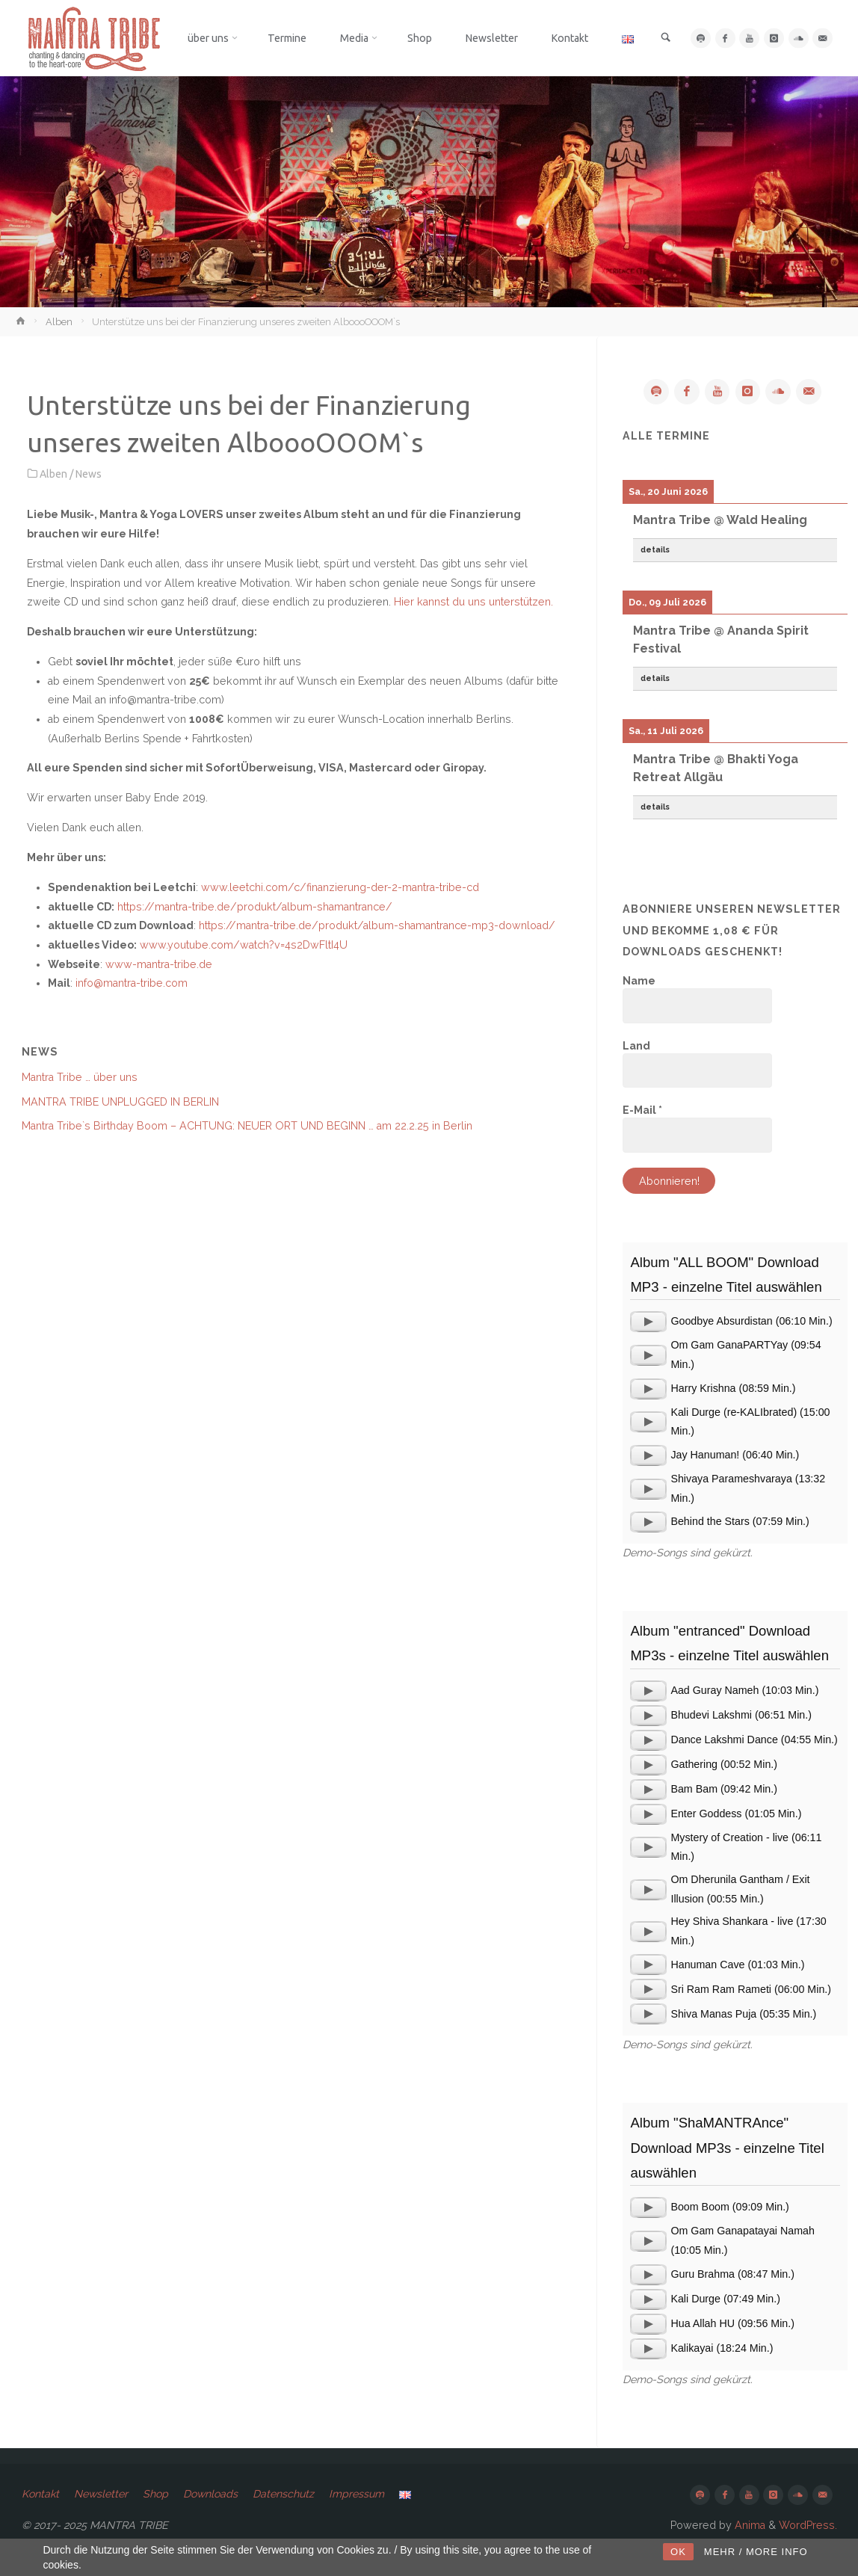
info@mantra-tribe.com (131, 983)
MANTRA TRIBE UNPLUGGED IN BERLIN (120, 1102)
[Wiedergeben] (648, 1322)
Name (639, 981)
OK (678, 2551)
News (88, 474)
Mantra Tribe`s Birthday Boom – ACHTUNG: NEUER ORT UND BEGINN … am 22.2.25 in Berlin (247, 1126)
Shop (157, 2494)
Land (636, 1046)
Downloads (212, 2494)
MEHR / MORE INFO (756, 2551)
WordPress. (808, 2525)
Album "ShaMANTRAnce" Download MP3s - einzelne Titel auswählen (727, 2148)
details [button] (655, 550)
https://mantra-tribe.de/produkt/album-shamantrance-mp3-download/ (377, 925)
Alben (59, 321)
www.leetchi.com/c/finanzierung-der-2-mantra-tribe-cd (340, 887)
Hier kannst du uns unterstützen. (473, 602)
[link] (666, 39)
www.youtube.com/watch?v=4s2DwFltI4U (244, 945)
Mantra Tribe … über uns (80, 1077)
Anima (748, 2525)
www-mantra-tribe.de (158, 964)
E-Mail (642, 1111)
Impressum (359, 2494)
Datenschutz (286, 2494)
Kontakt (41, 2494)
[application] (648, 1322)
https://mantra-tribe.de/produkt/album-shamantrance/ (254, 907)
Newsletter (102, 2494)
